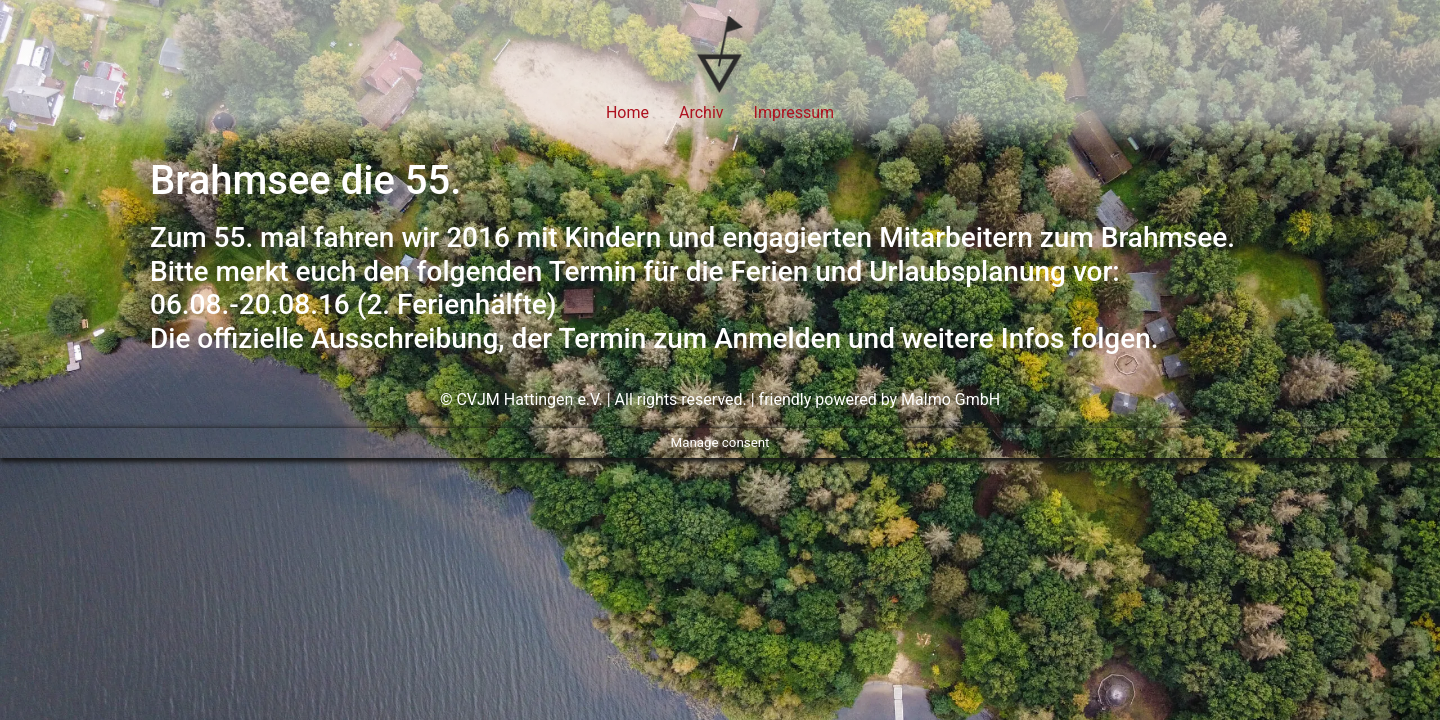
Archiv (701, 112)
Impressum (794, 112)
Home (627, 112)
